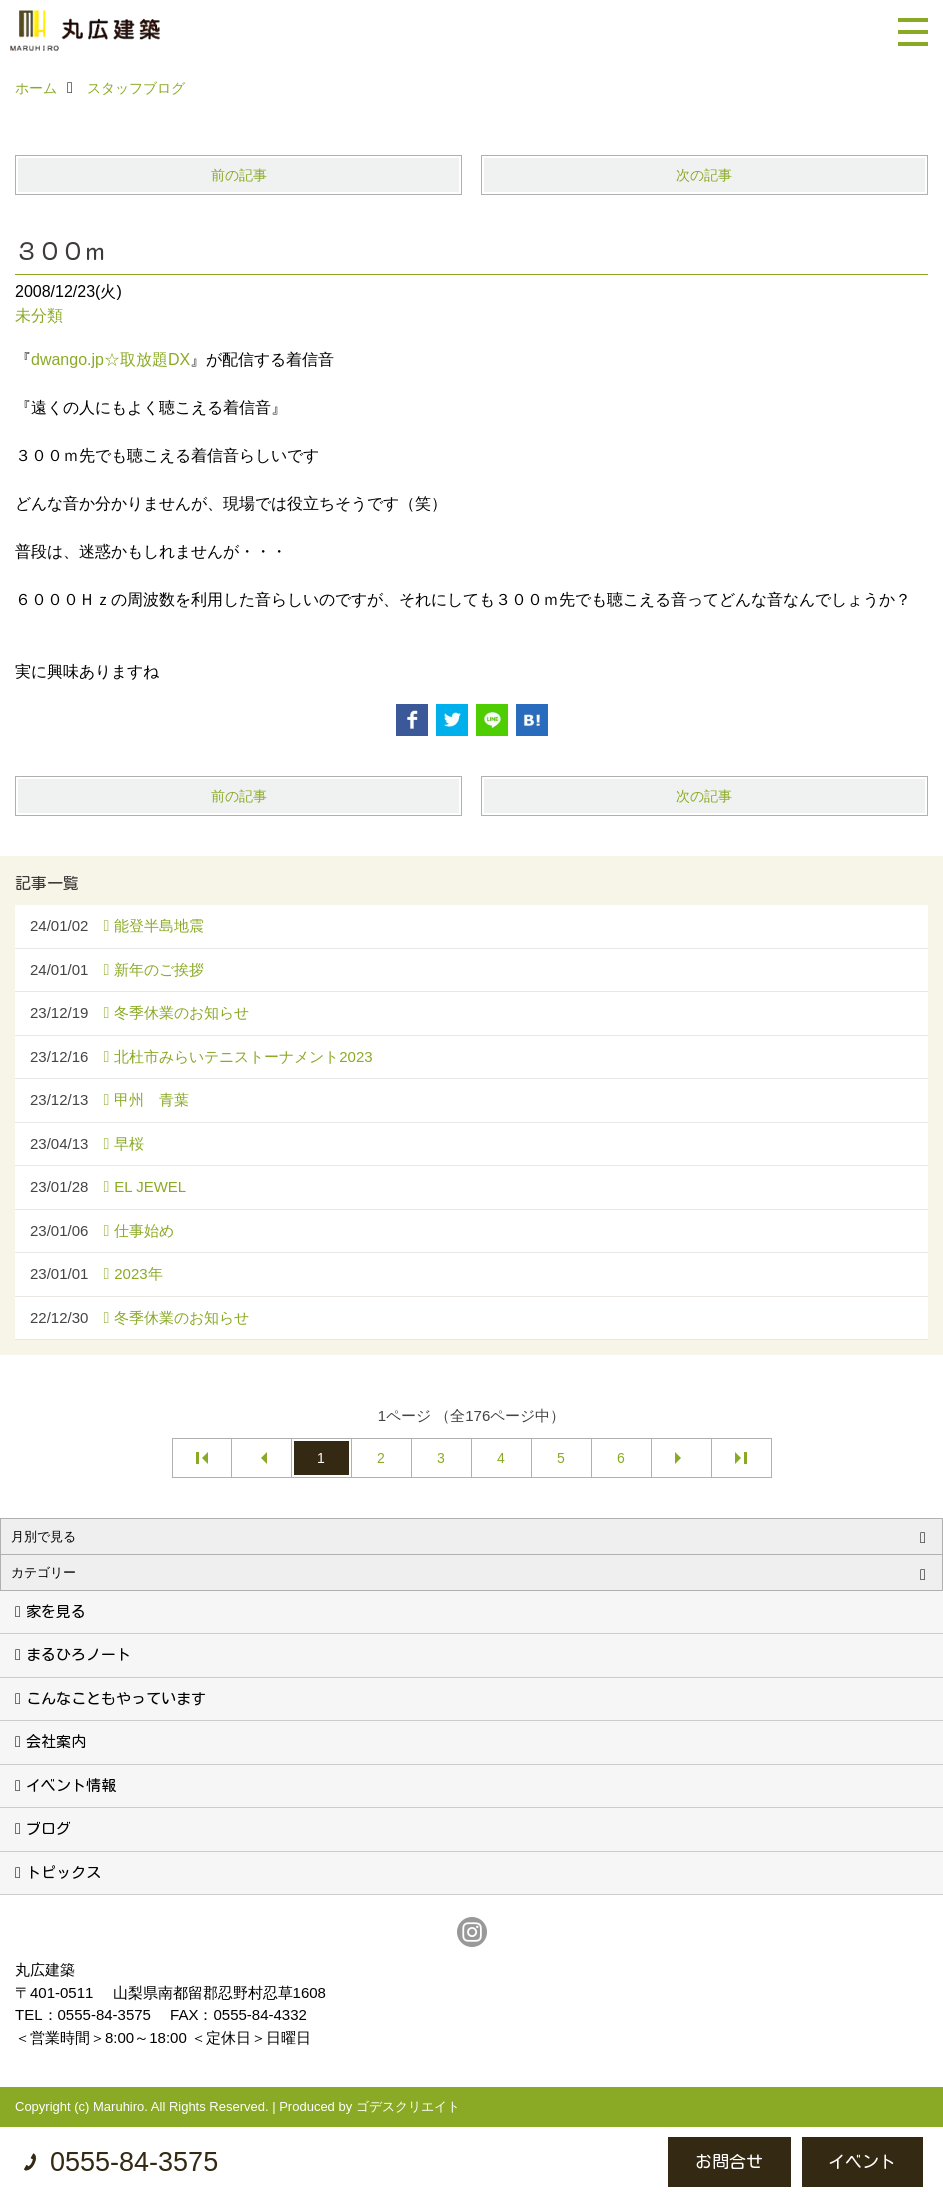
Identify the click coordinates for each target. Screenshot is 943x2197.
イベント (862, 2161)
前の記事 (239, 175)
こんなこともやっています (116, 1698)
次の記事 (704, 175)
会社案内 (56, 1741)
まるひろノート (78, 1654)
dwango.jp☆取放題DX (110, 359)
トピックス (63, 1872)
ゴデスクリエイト (408, 2106)
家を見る (56, 1611)
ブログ (48, 1828)
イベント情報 (71, 1785)
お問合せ (729, 2161)
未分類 (39, 315)
